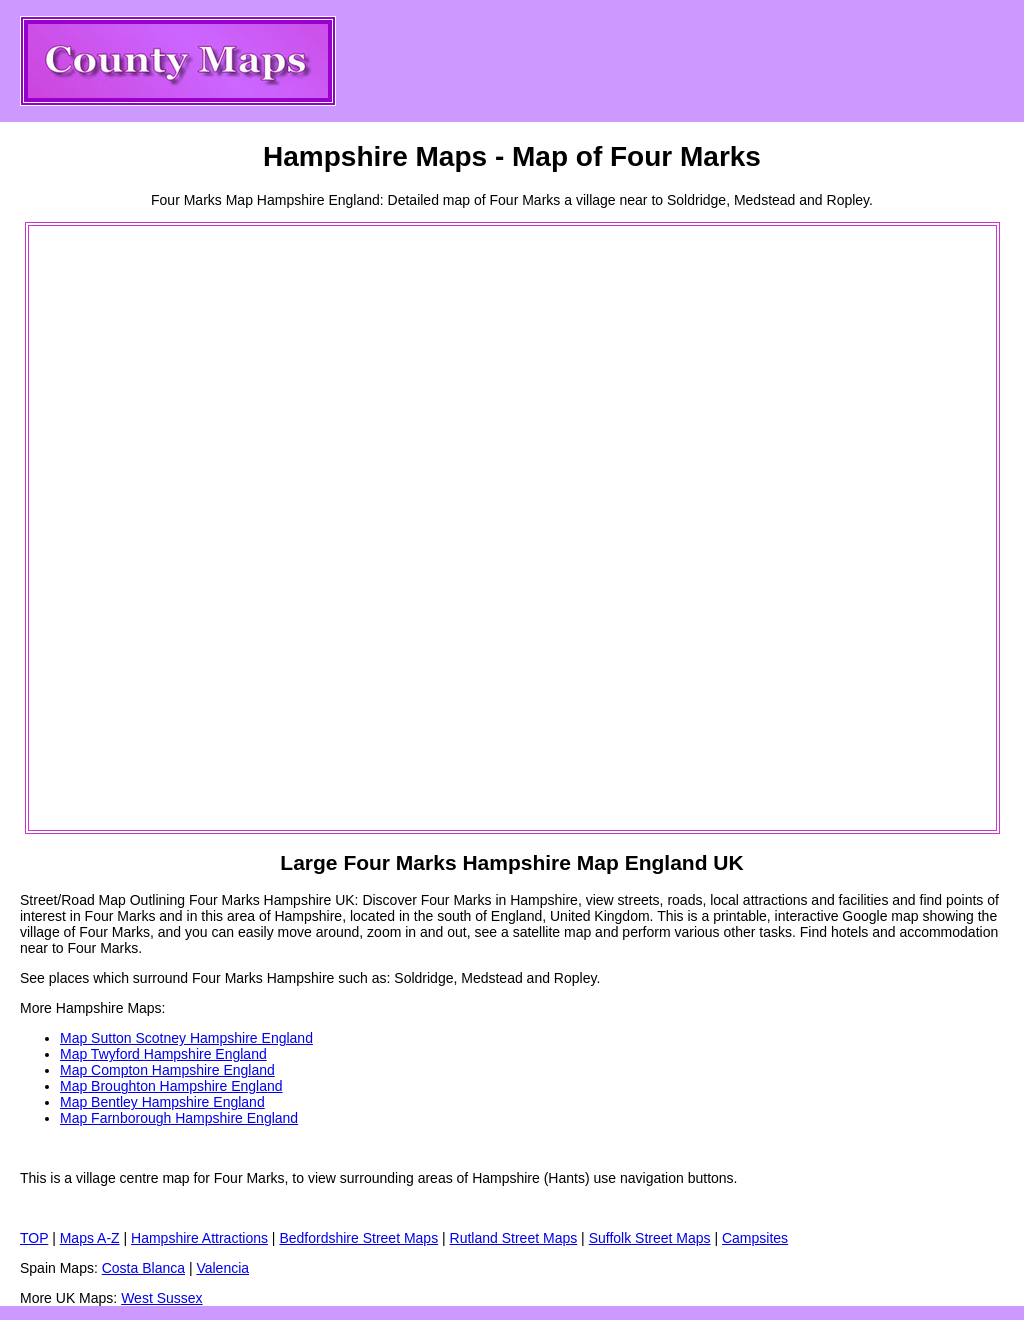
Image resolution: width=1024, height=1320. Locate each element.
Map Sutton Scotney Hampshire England (186, 1038)
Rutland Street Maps (514, 1238)
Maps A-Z (90, 1238)
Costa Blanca (143, 1268)
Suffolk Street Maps (650, 1238)
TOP (34, 1238)
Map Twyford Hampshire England (163, 1054)
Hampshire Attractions (199, 1238)
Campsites (755, 1238)
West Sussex (161, 1298)
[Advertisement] (111, 528)
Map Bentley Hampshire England (162, 1102)
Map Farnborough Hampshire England (179, 1118)
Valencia (222, 1268)
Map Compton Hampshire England (167, 1070)
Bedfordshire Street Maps (358, 1238)
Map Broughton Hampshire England (171, 1086)
